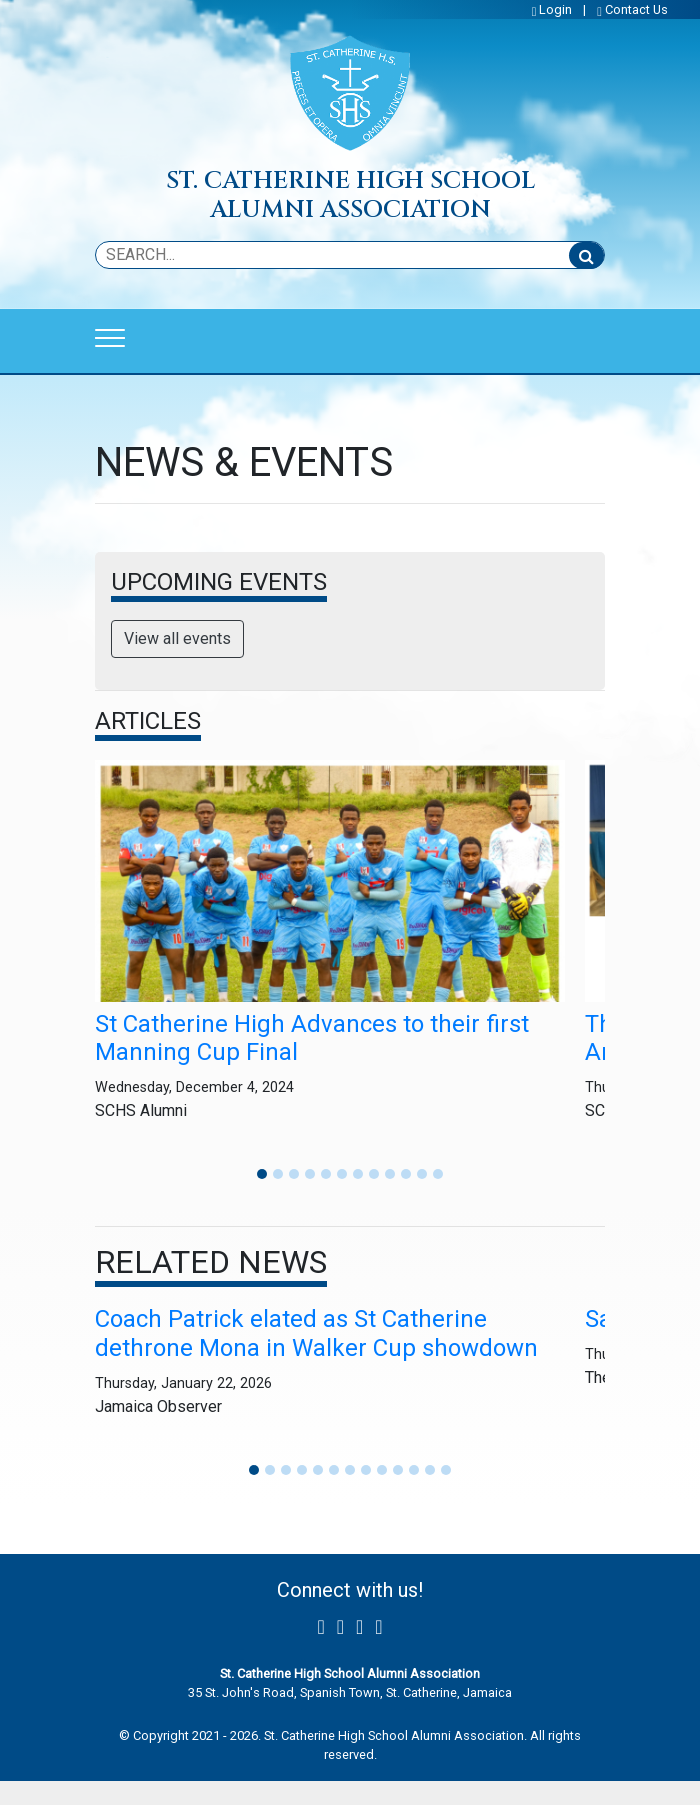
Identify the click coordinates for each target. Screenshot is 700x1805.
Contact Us (636, 9)
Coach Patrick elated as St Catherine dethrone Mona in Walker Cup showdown (316, 1333)
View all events (177, 638)
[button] (262, 1174)
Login (555, 9)
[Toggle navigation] (110, 338)
